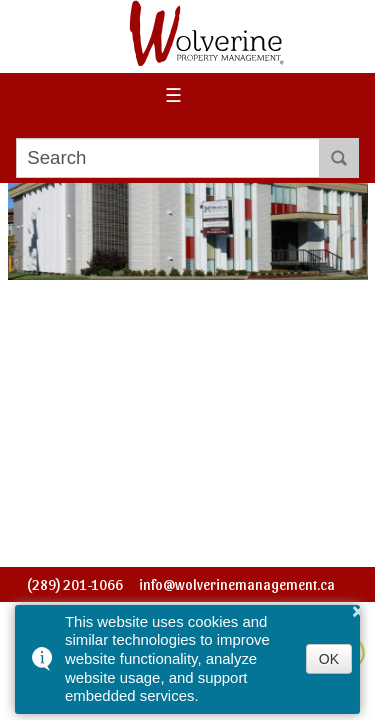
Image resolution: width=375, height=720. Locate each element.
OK (329, 659)
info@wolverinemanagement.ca (237, 584)
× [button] (358, 611)
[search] (167, 158)
